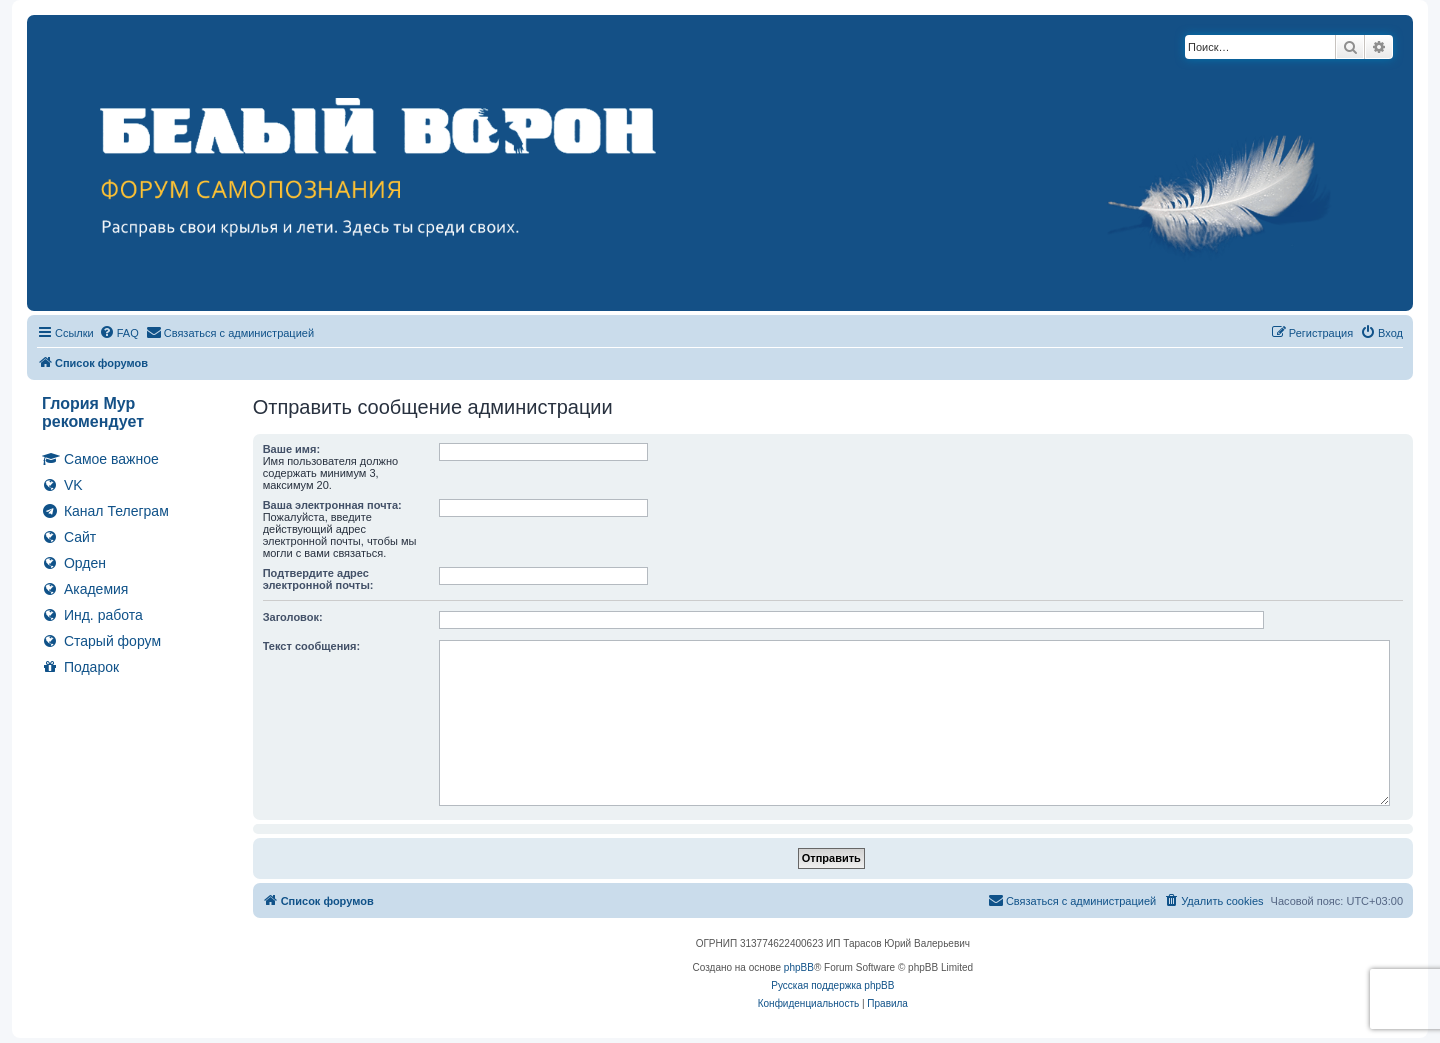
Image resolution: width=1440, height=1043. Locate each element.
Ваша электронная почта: (332, 505)
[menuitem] (119, 333)
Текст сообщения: (311, 646)
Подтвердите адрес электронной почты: (318, 579)
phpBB (799, 967)
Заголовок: (293, 617)
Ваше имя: (291, 449)
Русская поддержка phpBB (832, 985)
